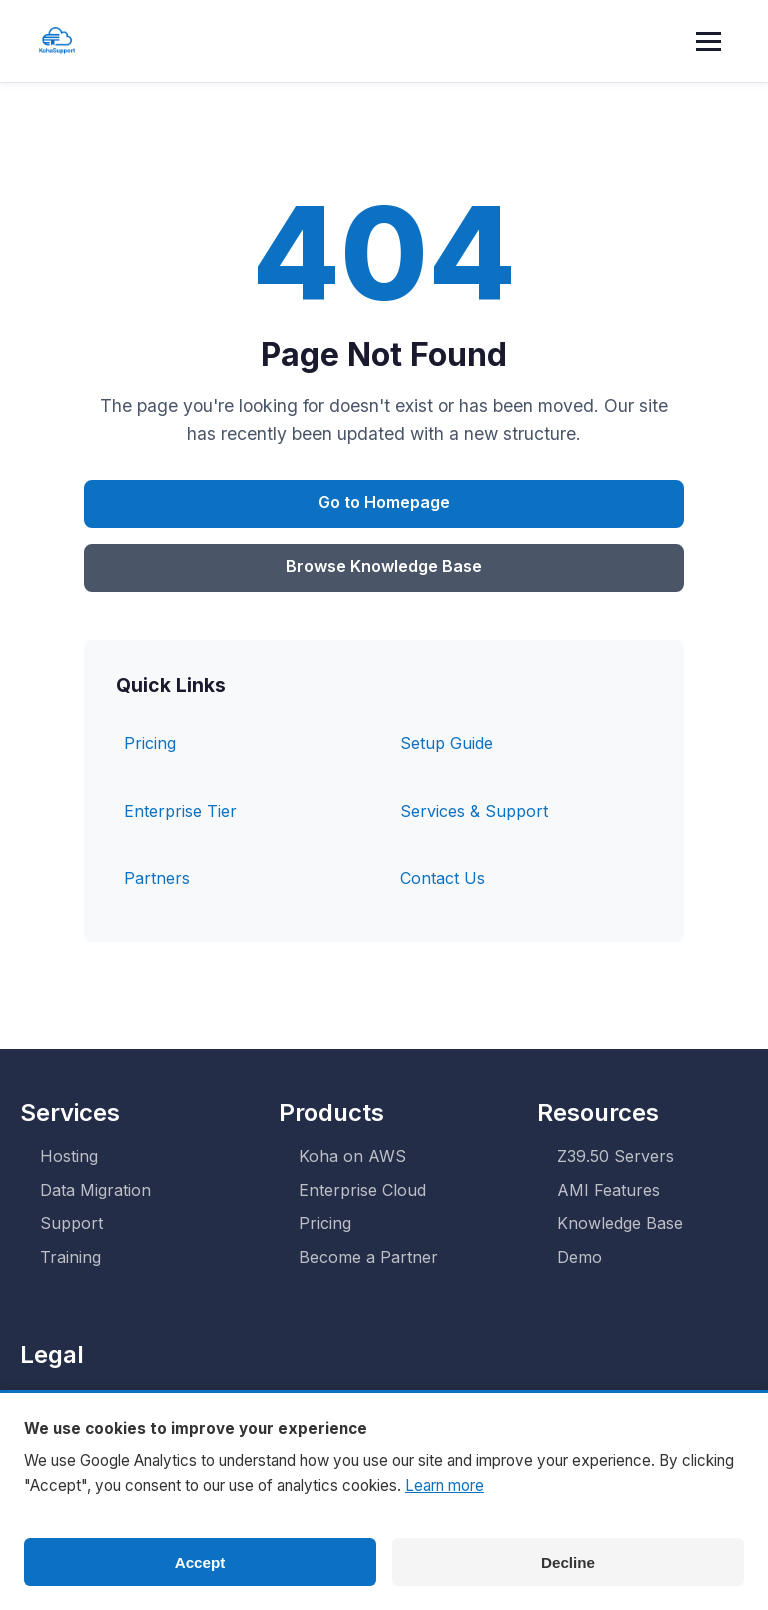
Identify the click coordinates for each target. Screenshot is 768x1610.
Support (71, 1223)
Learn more (444, 1485)
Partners (157, 878)
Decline (568, 1562)
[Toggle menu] (712, 41)
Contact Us (442, 878)
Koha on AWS (352, 1156)
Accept (200, 1562)
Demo (579, 1257)
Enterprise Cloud (362, 1190)
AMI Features (608, 1190)
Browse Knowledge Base (384, 566)
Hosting (69, 1156)
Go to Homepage (384, 502)
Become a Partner (368, 1257)
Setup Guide (446, 743)
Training (70, 1257)
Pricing (150, 743)
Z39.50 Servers (615, 1156)
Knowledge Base (620, 1223)
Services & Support (474, 811)
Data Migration (95, 1190)
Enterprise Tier (180, 811)
